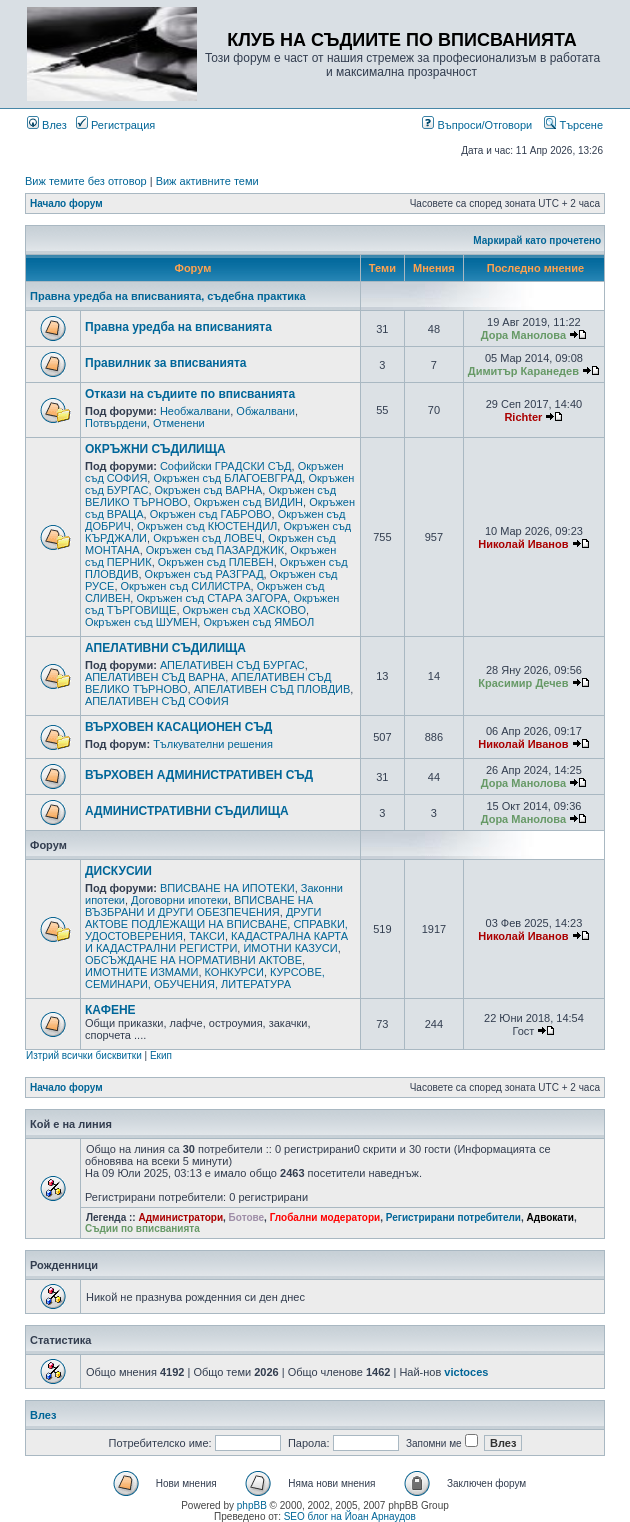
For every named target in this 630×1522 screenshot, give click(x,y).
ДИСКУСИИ (118, 871)
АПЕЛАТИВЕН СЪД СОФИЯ (157, 701)
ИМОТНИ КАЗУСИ (290, 948)
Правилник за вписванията (166, 363)
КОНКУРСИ (234, 972)
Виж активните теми (207, 181)
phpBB (252, 1505)
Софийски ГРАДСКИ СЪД (226, 466)
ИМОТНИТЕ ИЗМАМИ (141, 972)
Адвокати (550, 1217)
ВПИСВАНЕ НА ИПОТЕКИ (227, 888)
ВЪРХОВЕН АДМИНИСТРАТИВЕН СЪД (199, 775)
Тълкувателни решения (213, 744)
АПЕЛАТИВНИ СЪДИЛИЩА (165, 648)
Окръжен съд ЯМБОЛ (258, 622)
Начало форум (66, 203)
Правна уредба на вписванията (178, 327)
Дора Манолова (523, 335)
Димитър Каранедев (523, 371)
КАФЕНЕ (110, 1010)
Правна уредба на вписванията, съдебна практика (168, 296)
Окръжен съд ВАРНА (209, 490)
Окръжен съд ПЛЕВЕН (216, 562)
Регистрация (115, 125)
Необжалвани (195, 411)
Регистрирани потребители (453, 1217)
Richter (523, 417)
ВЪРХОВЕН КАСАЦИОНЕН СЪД (178, 727)
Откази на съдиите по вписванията (190, 394)
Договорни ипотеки (179, 900)
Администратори (180, 1217)
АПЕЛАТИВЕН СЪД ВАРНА (155, 677)
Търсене (573, 125)
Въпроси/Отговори (477, 125)
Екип (161, 1055)
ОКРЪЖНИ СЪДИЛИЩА (155, 449)
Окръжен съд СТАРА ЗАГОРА (211, 598)
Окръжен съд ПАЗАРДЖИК (215, 550)
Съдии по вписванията (142, 1228)
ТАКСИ (207, 936)
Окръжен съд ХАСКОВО (245, 610)
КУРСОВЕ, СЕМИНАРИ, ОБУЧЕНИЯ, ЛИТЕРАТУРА (205, 978)
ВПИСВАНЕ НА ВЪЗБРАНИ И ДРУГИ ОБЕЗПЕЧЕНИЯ (199, 906)
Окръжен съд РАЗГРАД (204, 574)
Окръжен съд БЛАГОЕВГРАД (227, 478)
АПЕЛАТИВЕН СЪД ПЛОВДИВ (272, 689)
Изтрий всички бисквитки (84, 1055)
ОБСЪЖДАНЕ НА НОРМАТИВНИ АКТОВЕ (193, 960)
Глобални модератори (325, 1217)
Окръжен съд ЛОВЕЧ (207, 538)
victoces (466, 1372)
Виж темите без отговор (86, 181)
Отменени (179, 423)
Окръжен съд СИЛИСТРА (186, 586)
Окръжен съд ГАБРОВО (211, 514)
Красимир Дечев (523, 683)
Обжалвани (265, 411)
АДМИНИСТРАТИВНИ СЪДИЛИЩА (187, 811)
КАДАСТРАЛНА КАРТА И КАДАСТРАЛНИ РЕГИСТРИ (216, 942)
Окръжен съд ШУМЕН (141, 622)
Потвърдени (116, 423)
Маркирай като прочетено (537, 240)
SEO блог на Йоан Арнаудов (350, 1516)
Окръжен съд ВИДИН (248, 502)
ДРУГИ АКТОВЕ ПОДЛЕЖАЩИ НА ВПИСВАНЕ (203, 918)
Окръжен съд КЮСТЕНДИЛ (207, 526)
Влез (47, 125)
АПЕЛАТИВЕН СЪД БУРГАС (232, 665)
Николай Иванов (523, 544)
